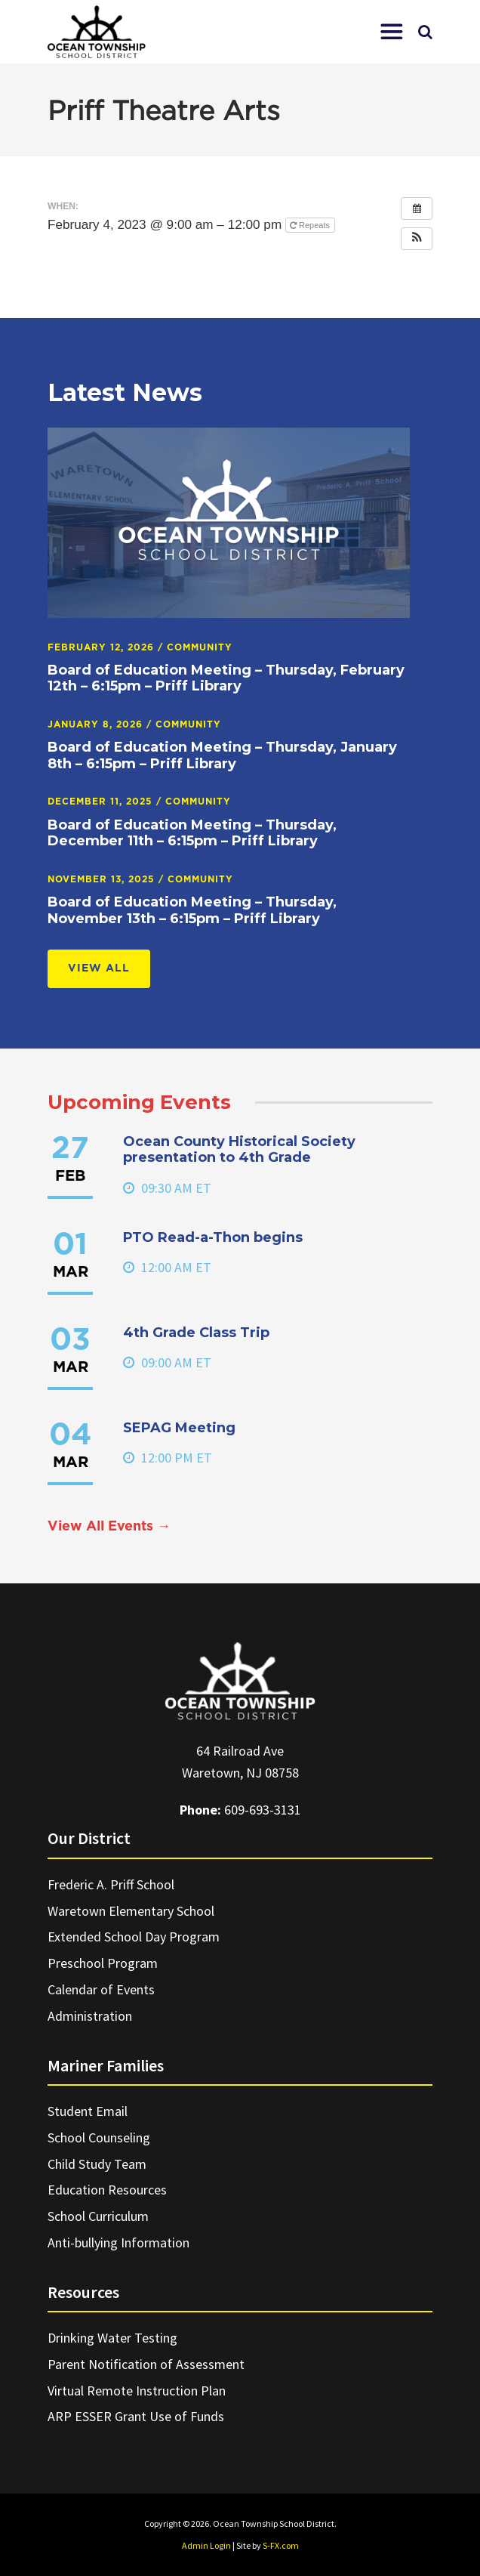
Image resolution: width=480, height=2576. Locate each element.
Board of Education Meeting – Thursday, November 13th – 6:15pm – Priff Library (192, 910)
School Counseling (99, 2137)
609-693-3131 (262, 1809)
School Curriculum (98, 2216)
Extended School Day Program (134, 1936)
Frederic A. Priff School (111, 1884)
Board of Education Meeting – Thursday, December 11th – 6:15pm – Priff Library (192, 833)
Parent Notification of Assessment (146, 2364)
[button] (391, 32)
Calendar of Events (101, 1989)
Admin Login (206, 2545)
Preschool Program (103, 1963)
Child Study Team (97, 2164)
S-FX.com (281, 2545)
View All (99, 968)
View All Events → (109, 1527)
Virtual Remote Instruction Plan (137, 2390)
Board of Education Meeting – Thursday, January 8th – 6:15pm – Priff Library (222, 755)
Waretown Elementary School (131, 1911)
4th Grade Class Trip (196, 1332)
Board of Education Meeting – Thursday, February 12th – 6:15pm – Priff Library (226, 678)
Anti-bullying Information (118, 2242)
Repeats (311, 225)
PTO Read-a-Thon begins (213, 1237)
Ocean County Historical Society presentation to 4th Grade (239, 1149)
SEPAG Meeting (179, 1427)
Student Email (88, 2111)
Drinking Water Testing (112, 2337)
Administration (90, 2016)
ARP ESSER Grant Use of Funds (136, 2416)
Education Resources (107, 2189)
